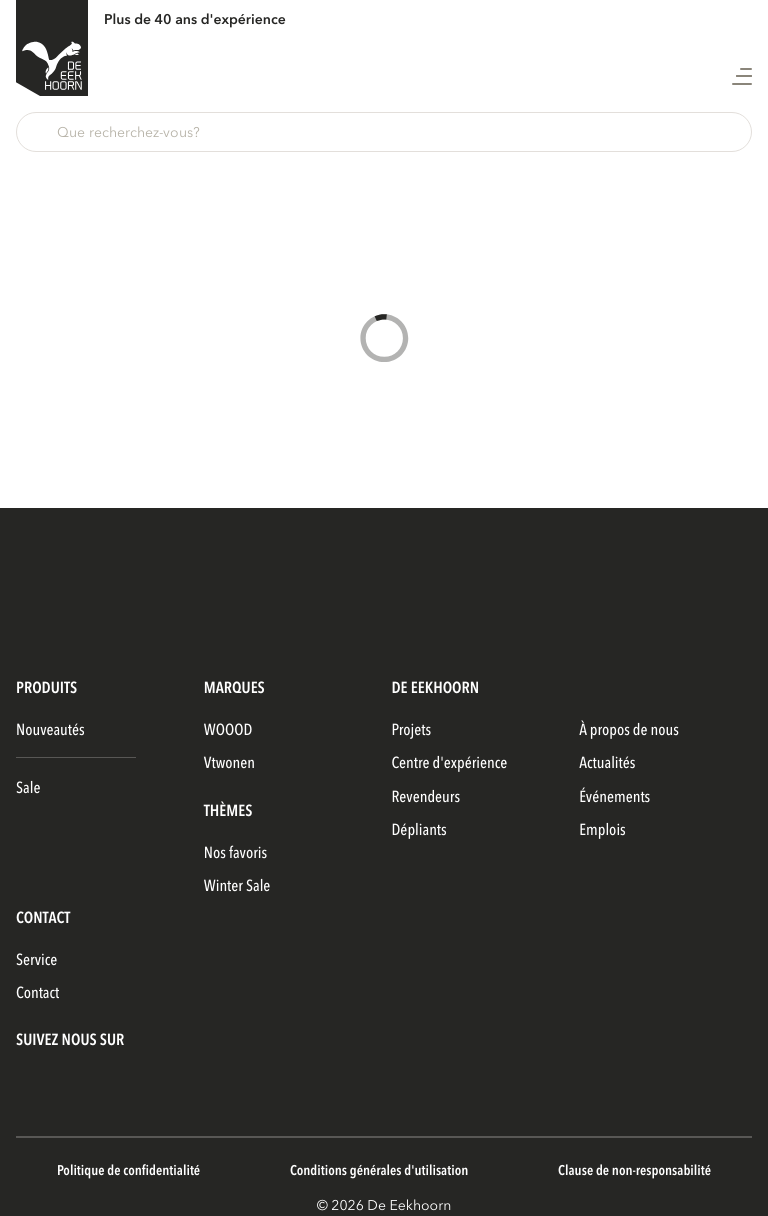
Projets (412, 730)
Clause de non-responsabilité (634, 1171)
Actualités (607, 763)
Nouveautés (50, 730)
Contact (37, 993)
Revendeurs (426, 797)
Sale (28, 788)
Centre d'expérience (450, 763)
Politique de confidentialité (128, 1171)
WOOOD (228, 730)
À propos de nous (629, 730)
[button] (384, 132)
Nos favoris (235, 853)
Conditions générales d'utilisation (379, 1171)
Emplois (602, 830)
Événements (614, 797)
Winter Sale (237, 886)
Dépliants (419, 830)
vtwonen (229, 763)
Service (36, 960)
